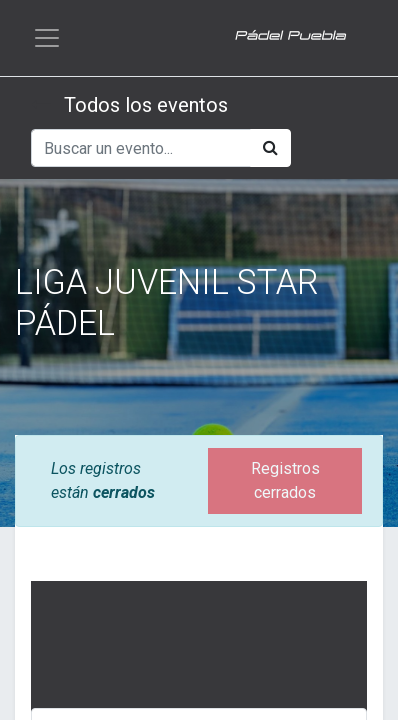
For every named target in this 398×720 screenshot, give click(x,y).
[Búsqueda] (270, 148)
